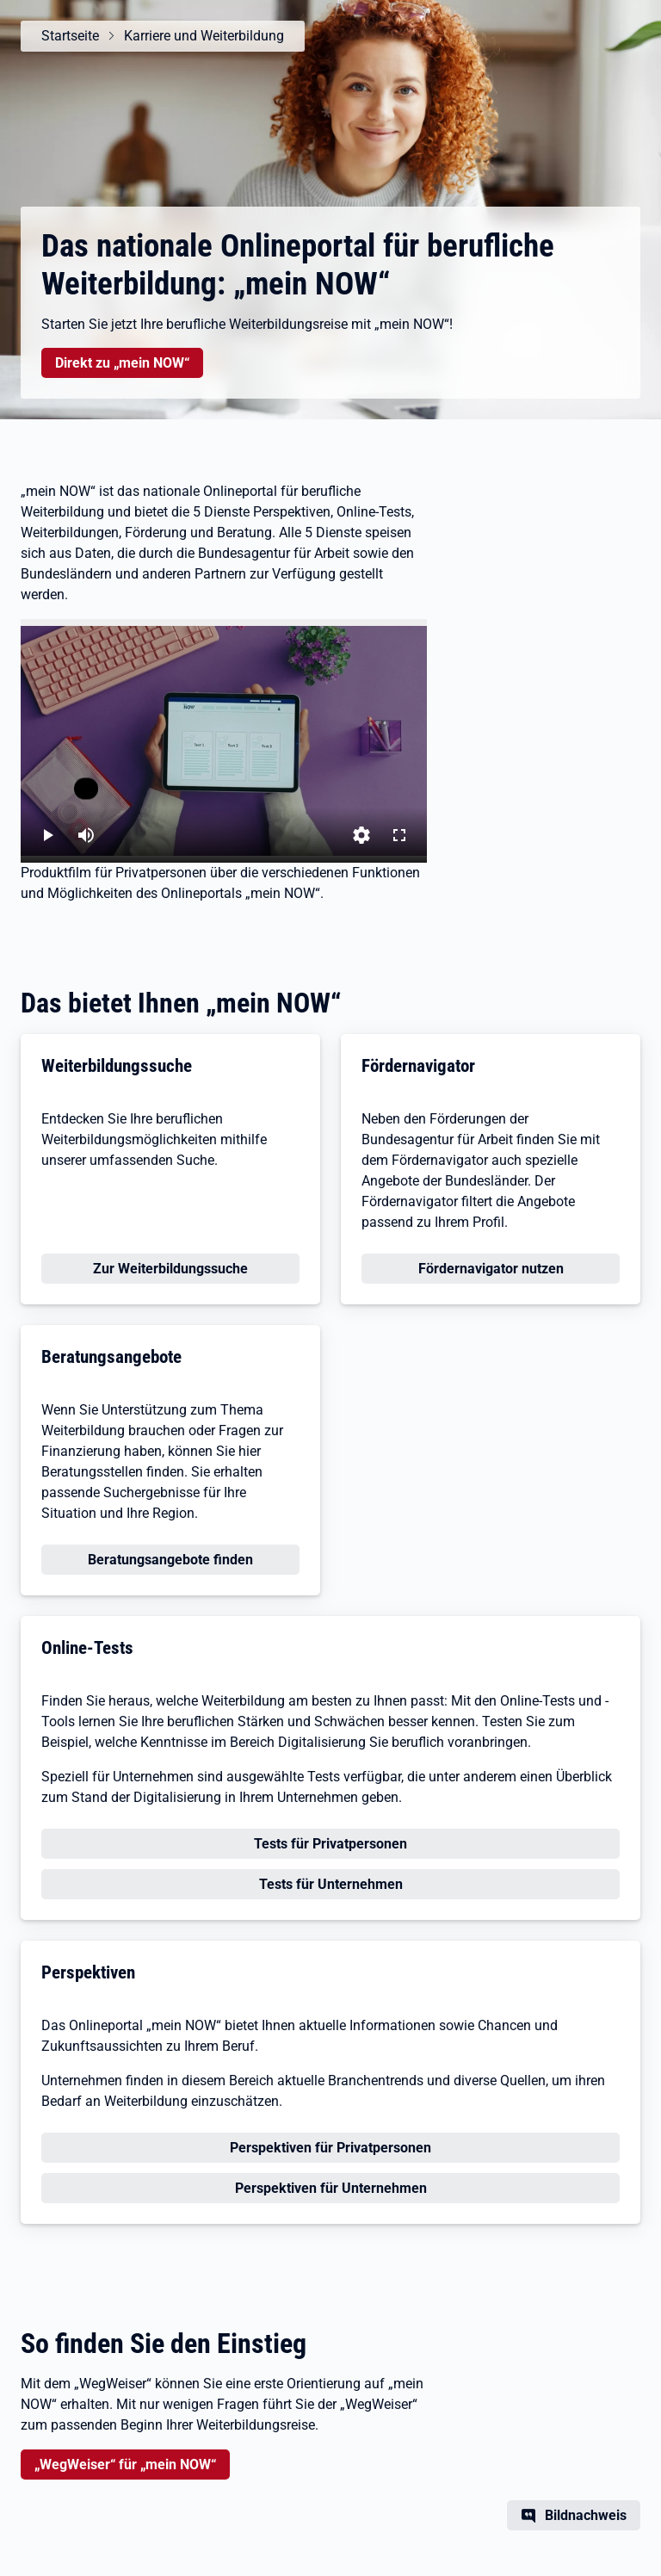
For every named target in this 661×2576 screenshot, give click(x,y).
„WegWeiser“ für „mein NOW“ (125, 2464)
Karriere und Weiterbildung (204, 36)
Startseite (70, 36)
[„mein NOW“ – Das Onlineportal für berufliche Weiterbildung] (224, 741)
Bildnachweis (586, 2515)
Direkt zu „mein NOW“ (121, 361)
